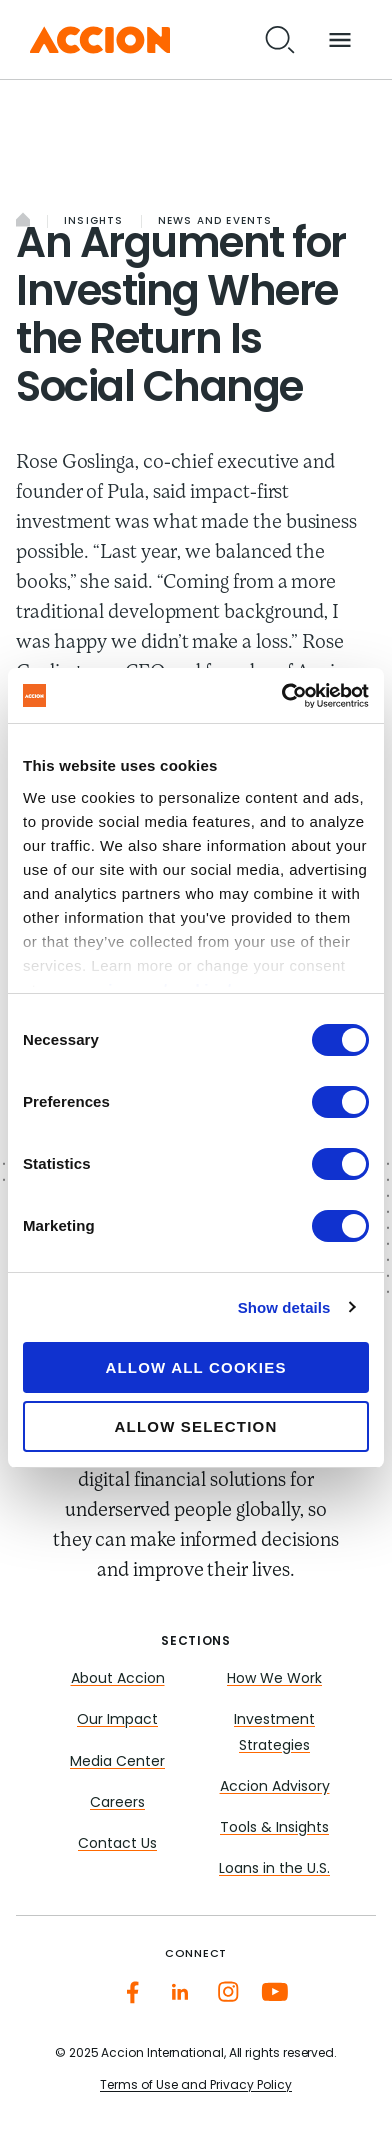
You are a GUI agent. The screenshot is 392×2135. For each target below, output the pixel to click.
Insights (94, 221)
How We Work (274, 1679)
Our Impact (117, 1720)
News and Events (215, 221)
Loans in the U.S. (274, 1869)
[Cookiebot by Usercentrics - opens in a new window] (282, 696)
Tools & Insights (274, 1828)
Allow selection (196, 1426)
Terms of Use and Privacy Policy (196, 2086)
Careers (117, 1803)
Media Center (117, 1762)
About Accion (118, 1679)
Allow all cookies (195, 1367)
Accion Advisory (275, 1787)
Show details (284, 1307)
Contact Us (117, 1844)
